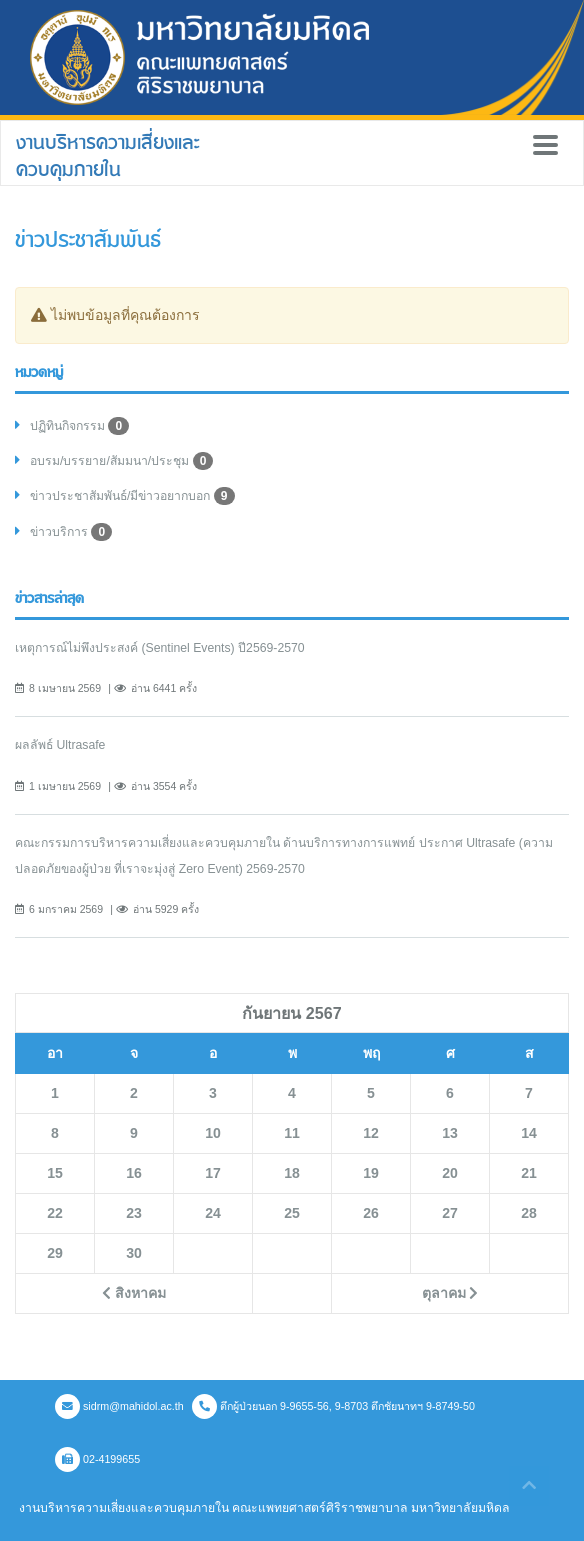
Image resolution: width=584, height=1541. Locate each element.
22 (55, 1213)
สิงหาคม (134, 1293)
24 (213, 1213)
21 (529, 1173)
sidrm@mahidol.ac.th (119, 1406)
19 (371, 1173)
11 (292, 1133)
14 (529, 1133)
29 (55, 1253)
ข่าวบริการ (71, 532)
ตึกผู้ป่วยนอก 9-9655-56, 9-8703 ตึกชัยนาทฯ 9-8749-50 (333, 1406)
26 (371, 1213)
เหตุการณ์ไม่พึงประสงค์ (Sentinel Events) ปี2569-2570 (160, 648)
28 (529, 1213)
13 (450, 1133)
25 (292, 1213)
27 (450, 1213)
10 (213, 1133)
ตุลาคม (450, 1293)
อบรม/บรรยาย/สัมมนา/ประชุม (121, 461)
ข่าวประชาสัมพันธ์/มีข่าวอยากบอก (132, 496)
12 (371, 1133)
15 (55, 1173)
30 (134, 1253)
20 (450, 1173)
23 (134, 1213)
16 (134, 1173)
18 (292, 1173)
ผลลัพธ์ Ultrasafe (60, 745)
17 (213, 1173)
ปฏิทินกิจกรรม (79, 426)
